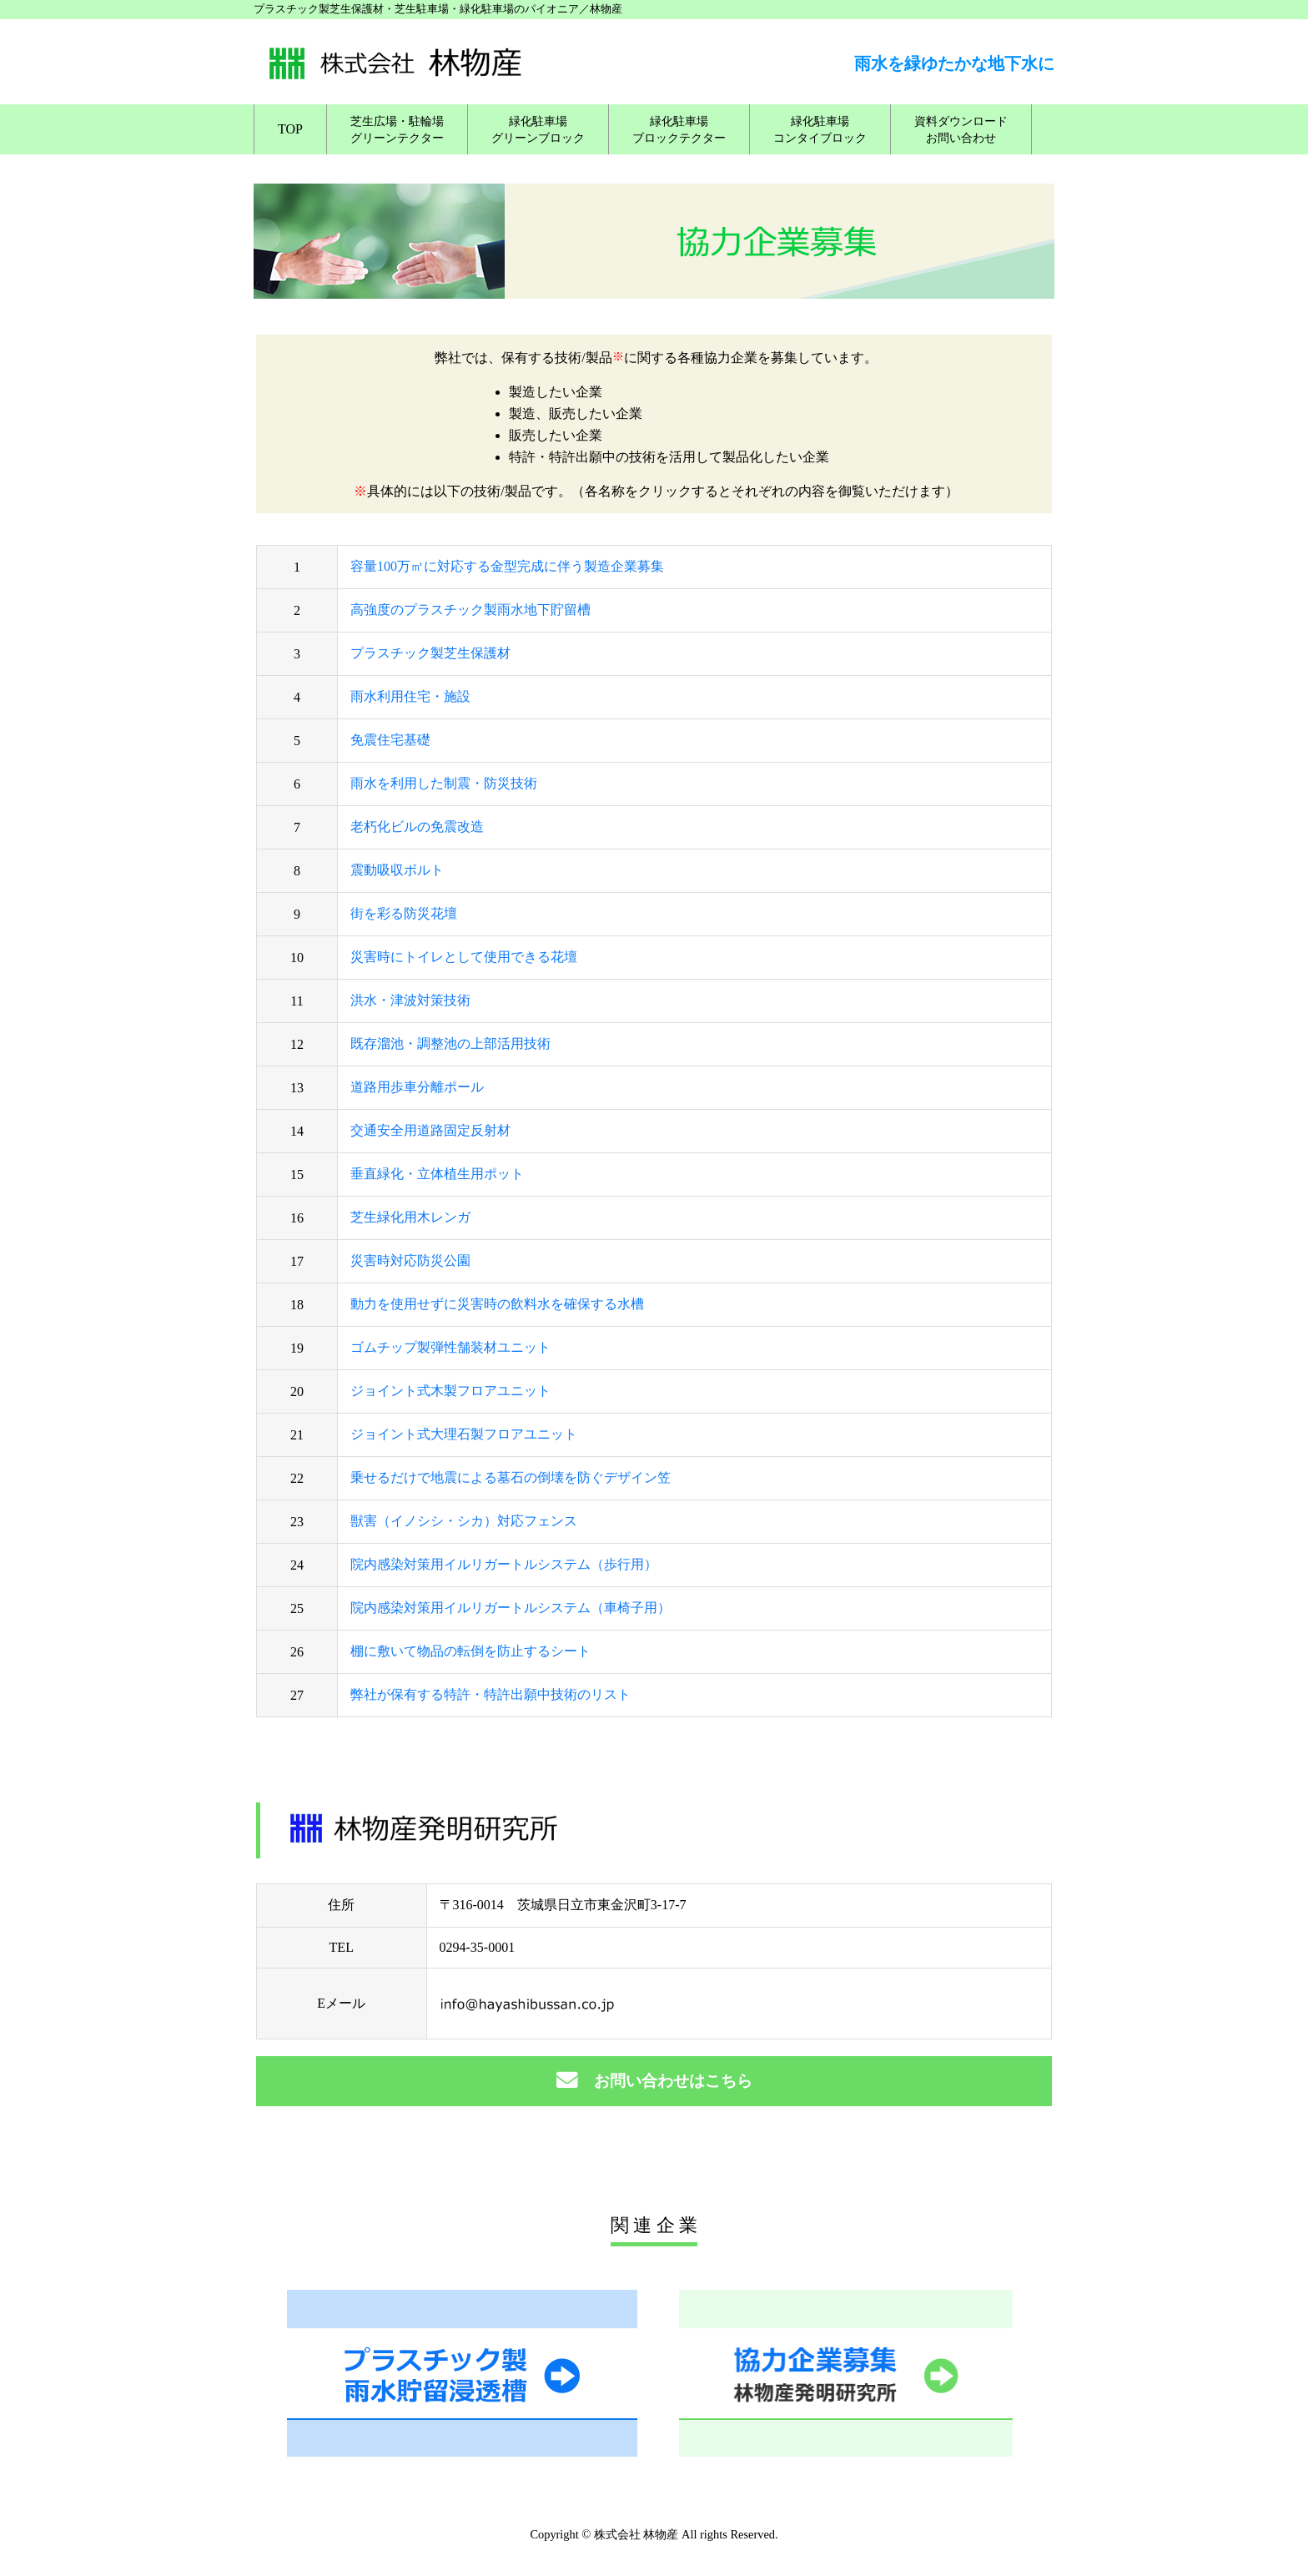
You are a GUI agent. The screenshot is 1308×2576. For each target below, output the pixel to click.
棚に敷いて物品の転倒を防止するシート (470, 1651)
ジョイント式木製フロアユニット (450, 1391)
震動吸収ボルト (397, 870)
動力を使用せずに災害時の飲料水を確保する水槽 (497, 1304)
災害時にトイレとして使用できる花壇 (463, 957)
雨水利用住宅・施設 (410, 696)
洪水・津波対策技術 (410, 1000)
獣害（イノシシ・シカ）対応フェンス (463, 1521)
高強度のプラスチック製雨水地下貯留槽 (470, 609)
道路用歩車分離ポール (417, 1087)
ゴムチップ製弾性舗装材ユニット (450, 1347)
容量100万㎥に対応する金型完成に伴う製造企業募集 (507, 566)
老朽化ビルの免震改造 (417, 826)
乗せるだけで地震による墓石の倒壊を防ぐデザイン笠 (510, 1477)
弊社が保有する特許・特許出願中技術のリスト (490, 1694)
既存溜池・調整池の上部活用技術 (450, 1043)
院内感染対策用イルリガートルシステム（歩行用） (503, 1564)
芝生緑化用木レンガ (410, 1217)
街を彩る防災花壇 (403, 913)
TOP (290, 129)
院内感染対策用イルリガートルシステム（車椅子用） (510, 1608)
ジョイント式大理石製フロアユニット (463, 1434)
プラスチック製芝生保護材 (430, 653)
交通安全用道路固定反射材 (430, 1130)
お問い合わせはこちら (654, 2081)
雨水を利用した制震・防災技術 (443, 783)
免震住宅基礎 (390, 740)
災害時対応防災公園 (410, 1260)
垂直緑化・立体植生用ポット (437, 1174)
